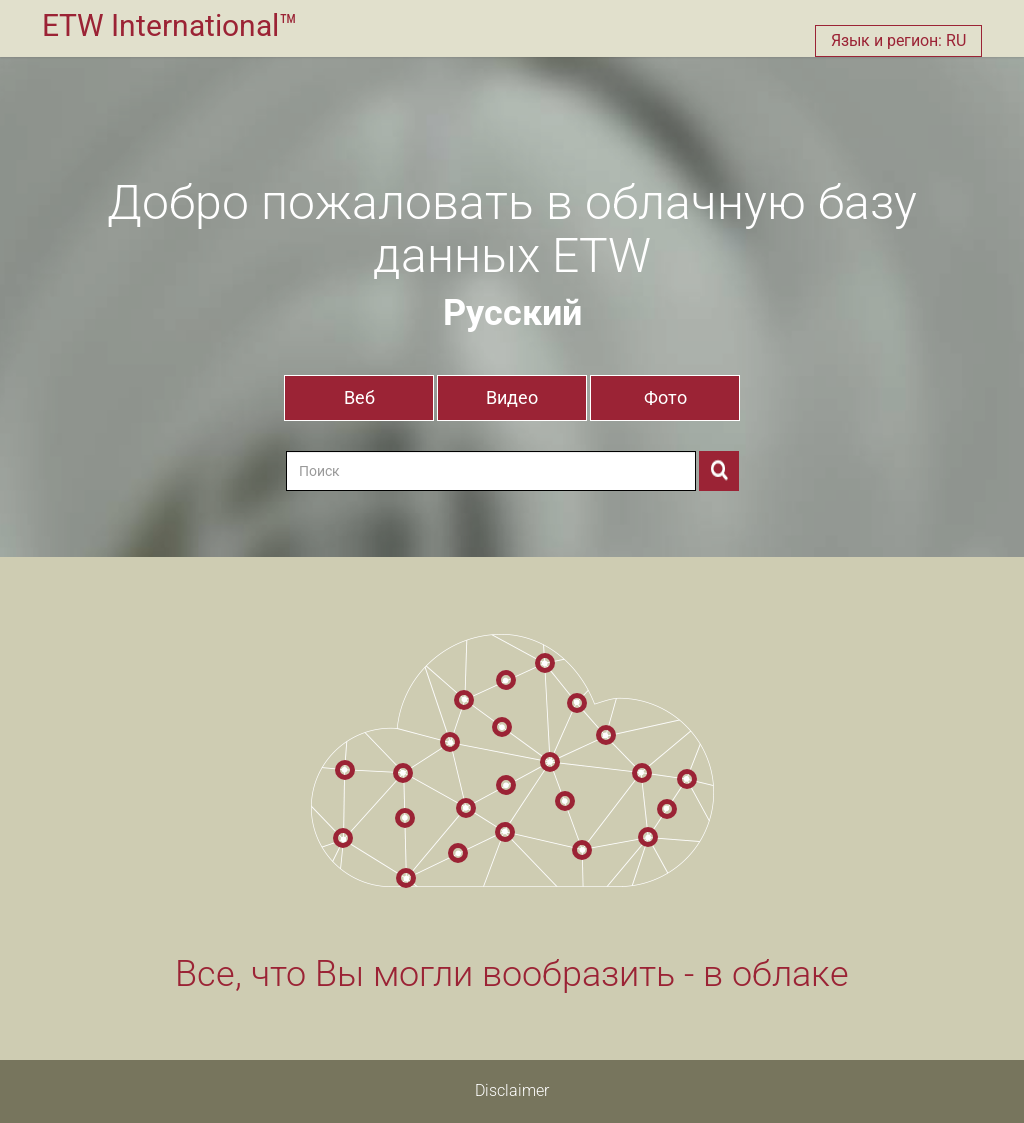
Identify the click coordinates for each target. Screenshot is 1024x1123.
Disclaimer (512, 1090)
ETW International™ (170, 25)
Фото (665, 397)
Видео (512, 397)
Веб (359, 397)
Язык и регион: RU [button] (898, 40)
